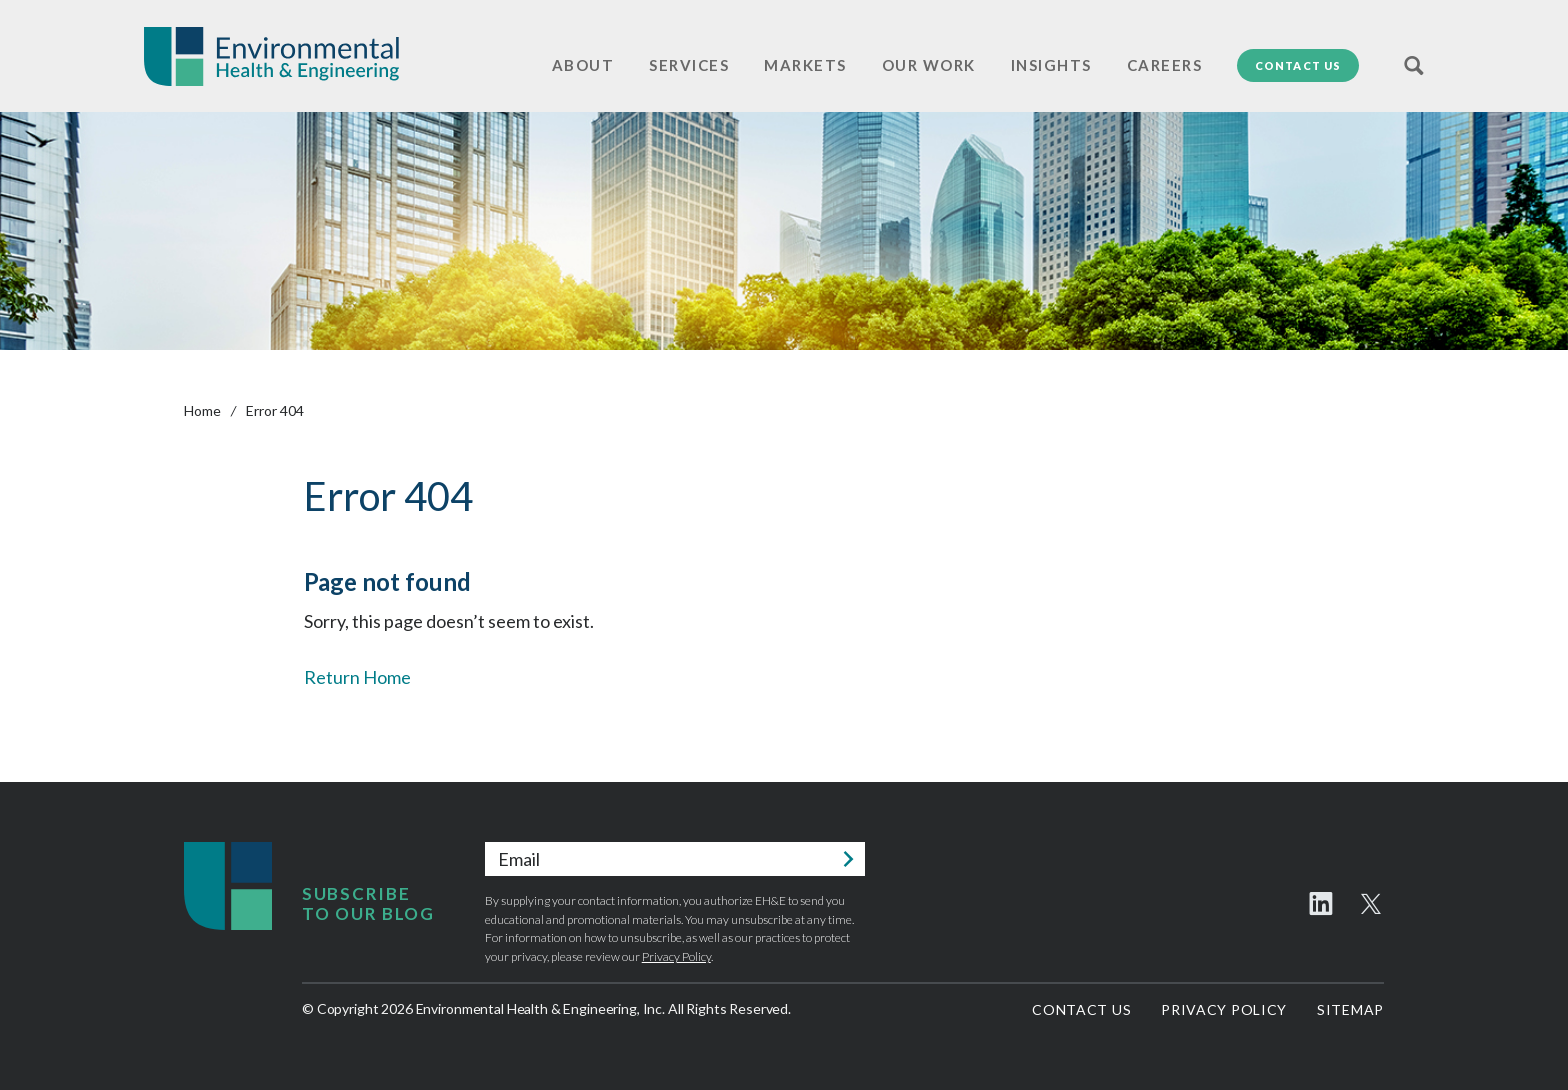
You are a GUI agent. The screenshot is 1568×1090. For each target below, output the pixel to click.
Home (202, 410)
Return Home (357, 677)
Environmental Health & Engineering (271, 56)
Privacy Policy (676, 956)
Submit (848, 859)
